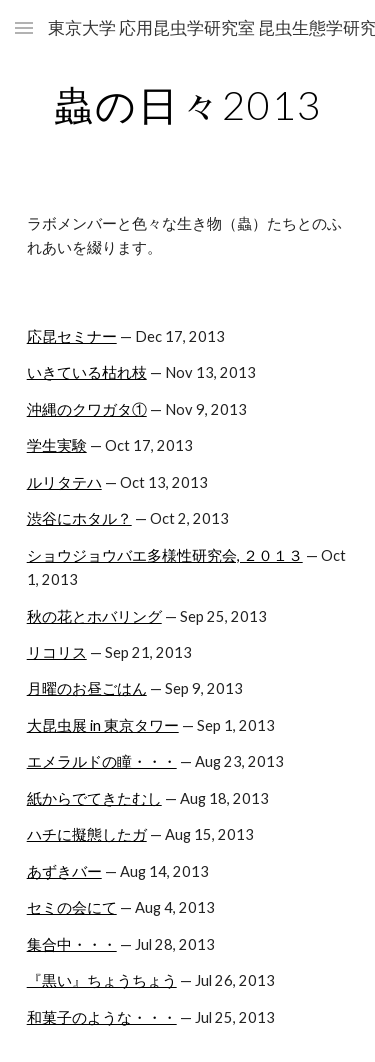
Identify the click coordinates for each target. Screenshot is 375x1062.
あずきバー (64, 871)
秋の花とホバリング (94, 616)
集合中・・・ (72, 944)
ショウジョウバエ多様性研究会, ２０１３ (165, 555)
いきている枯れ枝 (87, 372)
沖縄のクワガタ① (87, 409)
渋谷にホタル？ (79, 518)
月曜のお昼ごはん (87, 688)
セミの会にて (72, 907)
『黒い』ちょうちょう (102, 980)
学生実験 (57, 445)
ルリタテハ (64, 482)
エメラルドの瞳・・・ (102, 761)
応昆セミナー (72, 336)
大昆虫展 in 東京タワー (103, 725)
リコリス (57, 652)
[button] (24, 27)
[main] (188, 105)
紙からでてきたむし (94, 798)
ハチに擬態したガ (87, 834)
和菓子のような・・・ (102, 1017)
